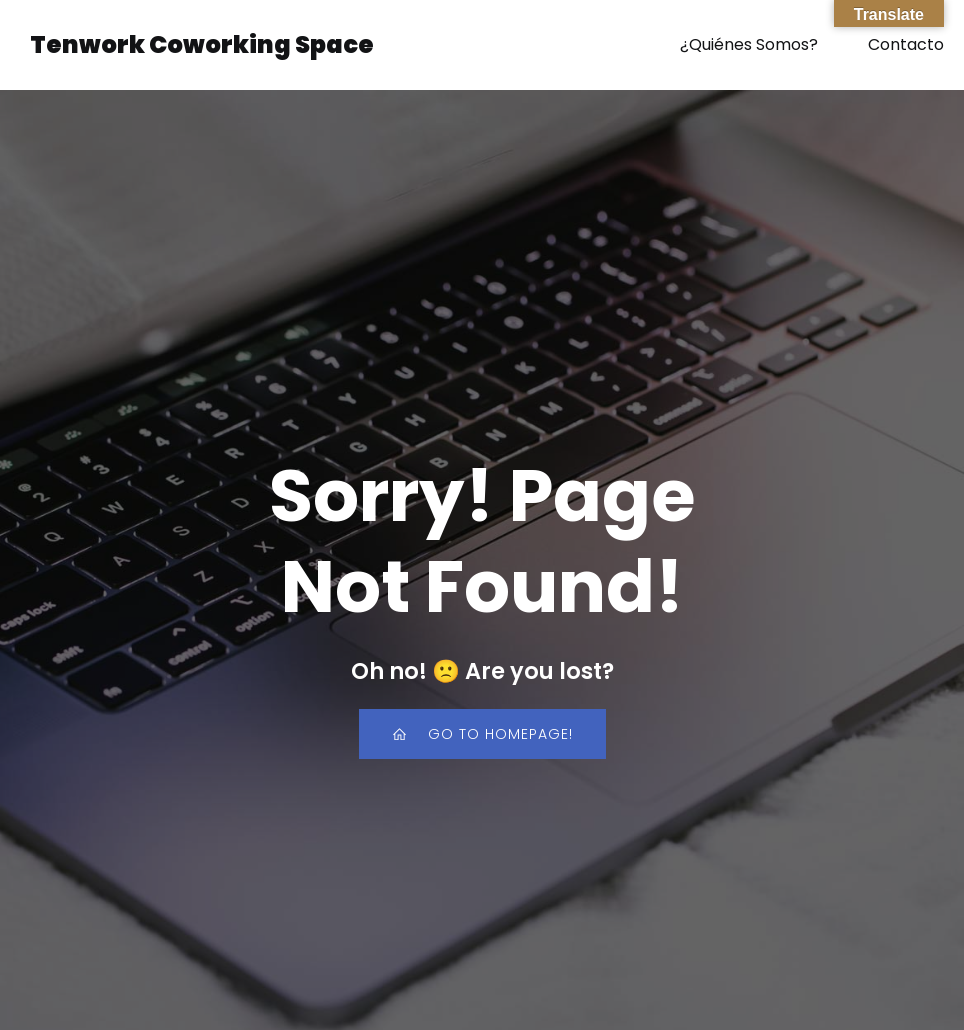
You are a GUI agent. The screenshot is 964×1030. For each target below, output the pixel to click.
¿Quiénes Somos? (749, 44)
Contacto (906, 44)
